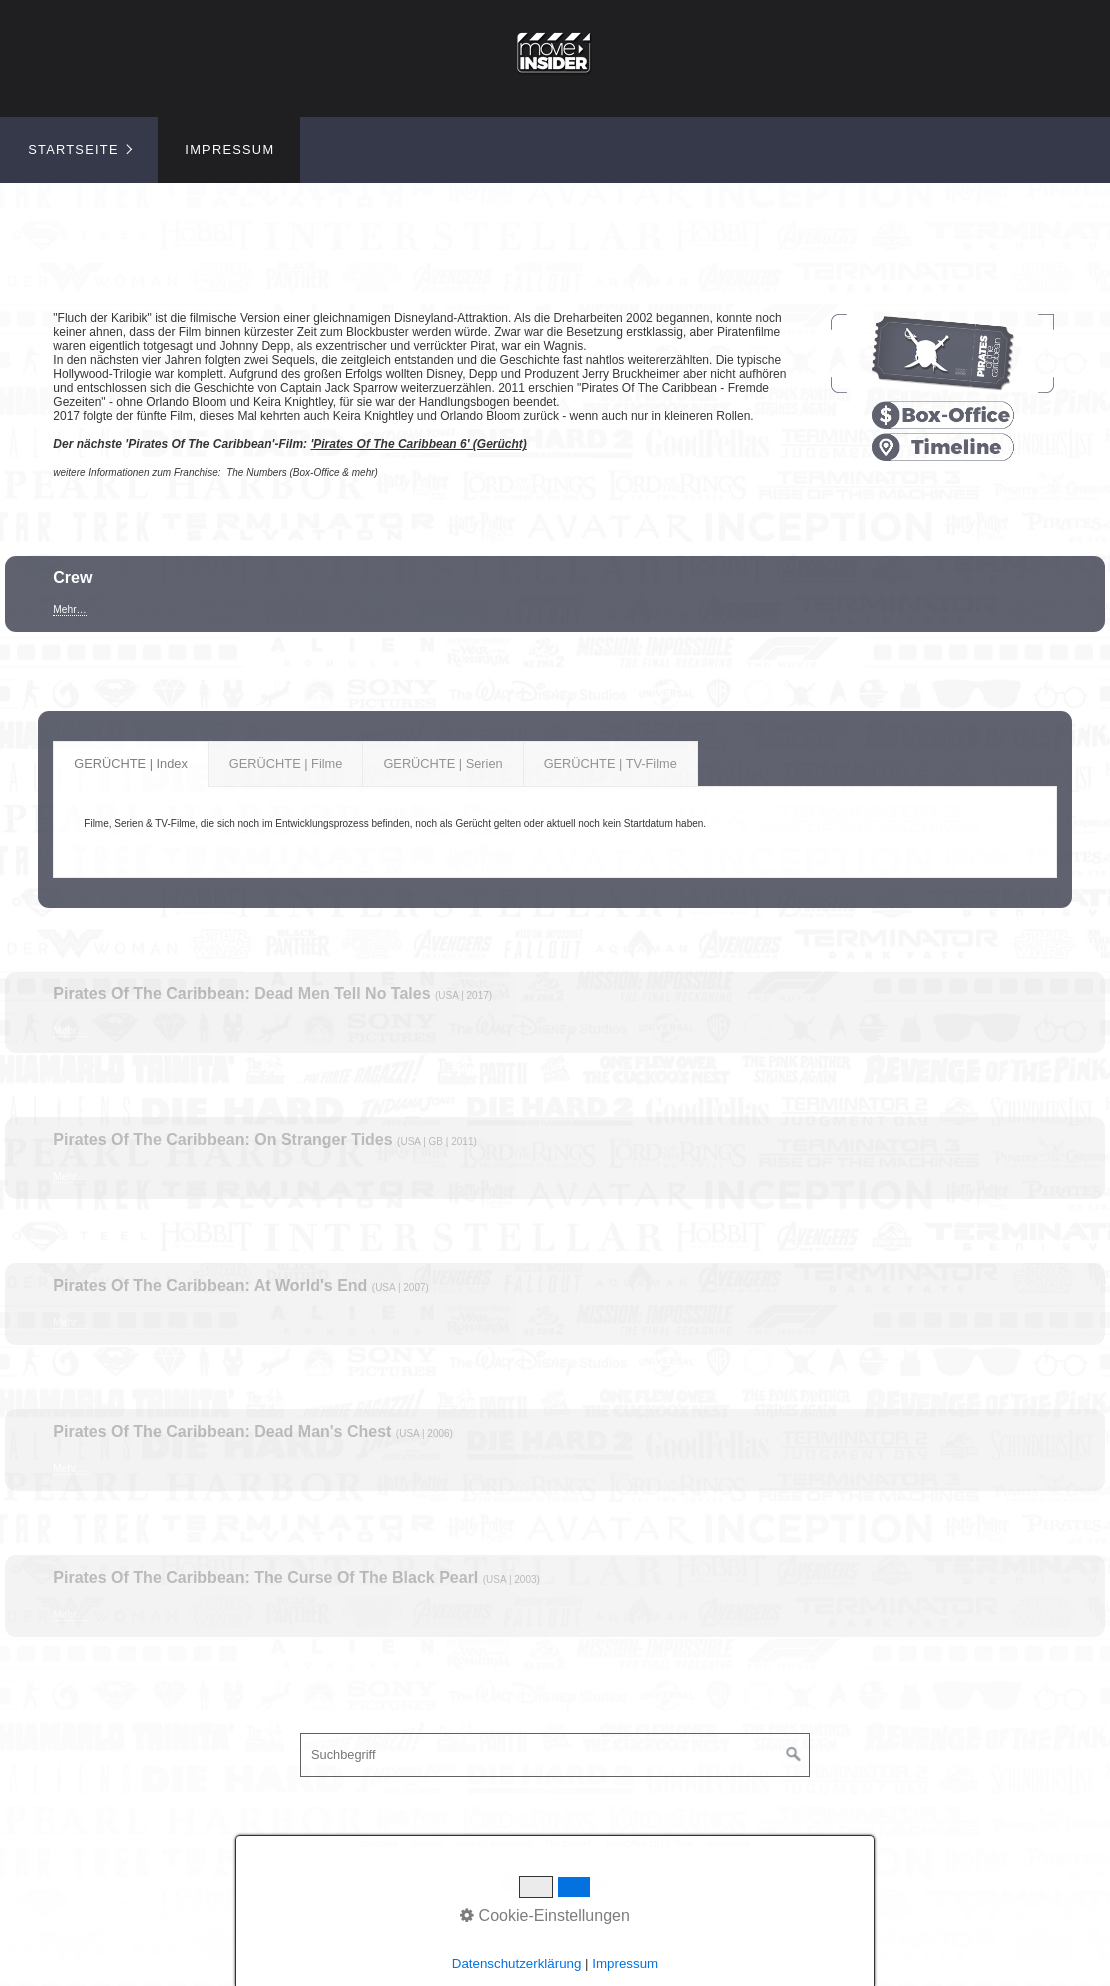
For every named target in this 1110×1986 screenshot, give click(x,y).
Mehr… (70, 609)
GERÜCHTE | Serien (442, 763)
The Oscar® (569, 1844)
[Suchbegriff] (555, 1755)
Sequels (427, 1844)
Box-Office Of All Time (649, 1844)
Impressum (229, 149)
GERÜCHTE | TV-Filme (610, 763)
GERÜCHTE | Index (131, 763)
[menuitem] (79, 150)
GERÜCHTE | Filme (286, 763)
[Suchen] (794, 1755)
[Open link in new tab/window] (942, 415)
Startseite (73, 149)
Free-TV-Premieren (493, 1844)
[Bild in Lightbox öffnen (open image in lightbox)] (942, 353)
